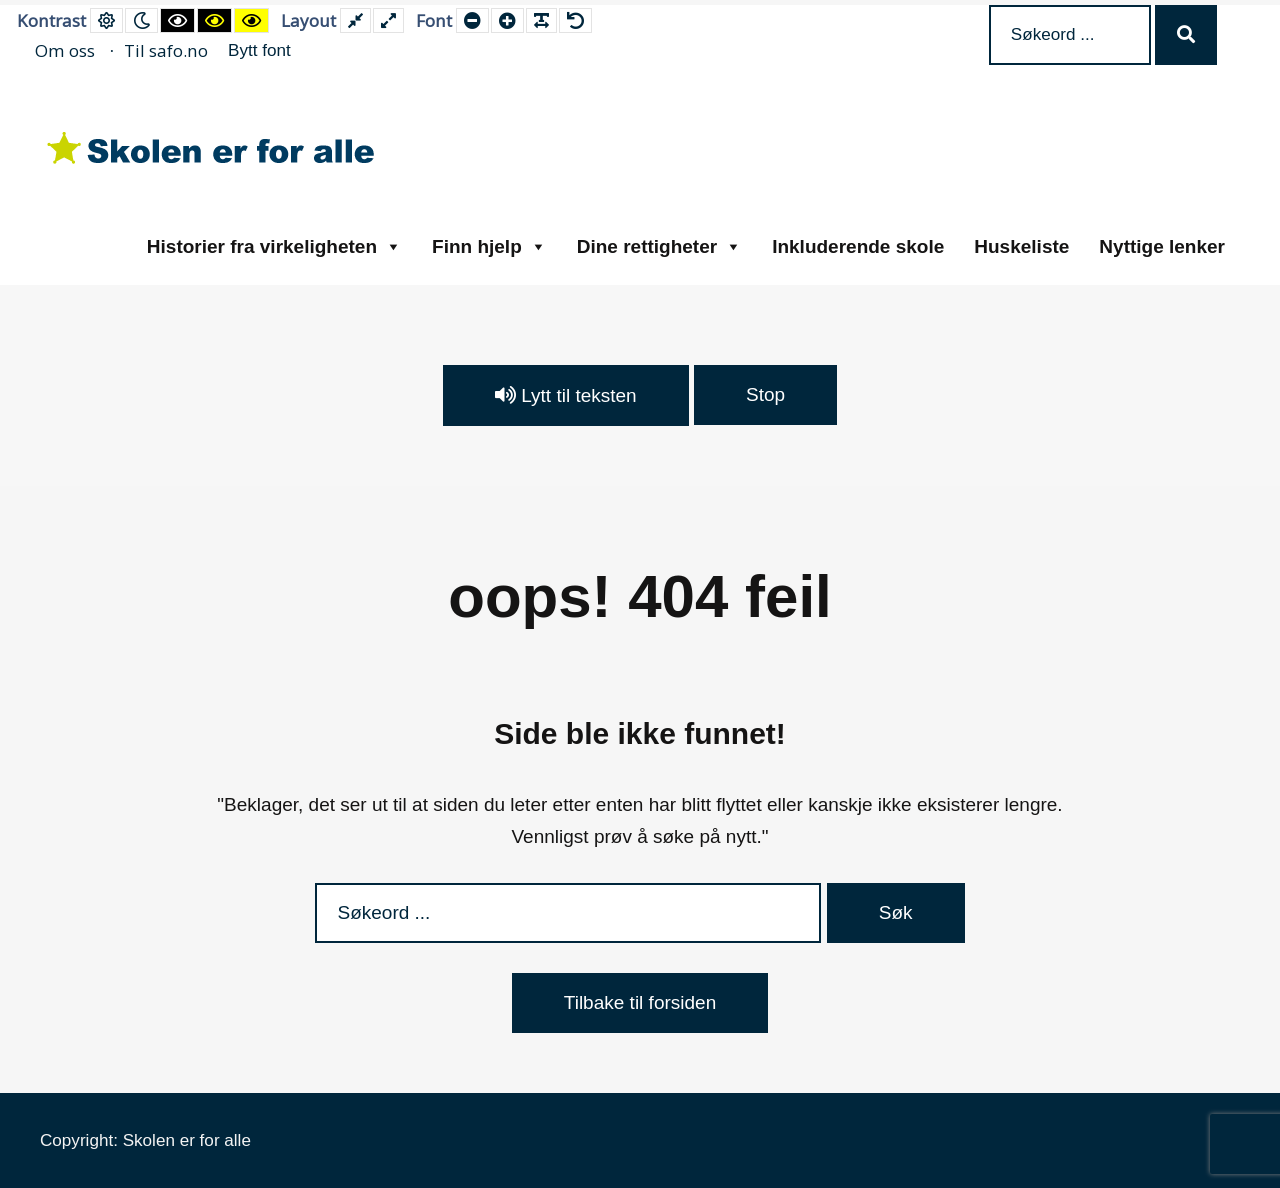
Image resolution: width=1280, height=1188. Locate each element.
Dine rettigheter (659, 246)
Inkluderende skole (858, 246)
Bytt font (259, 50)
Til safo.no (166, 50)
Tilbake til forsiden (640, 1002)
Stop (765, 394)
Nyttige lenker (1162, 246)
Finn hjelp (489, 246)
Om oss (65, 50)
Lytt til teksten (566, 395)
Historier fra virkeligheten (274, 246)
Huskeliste (1021, 246)
